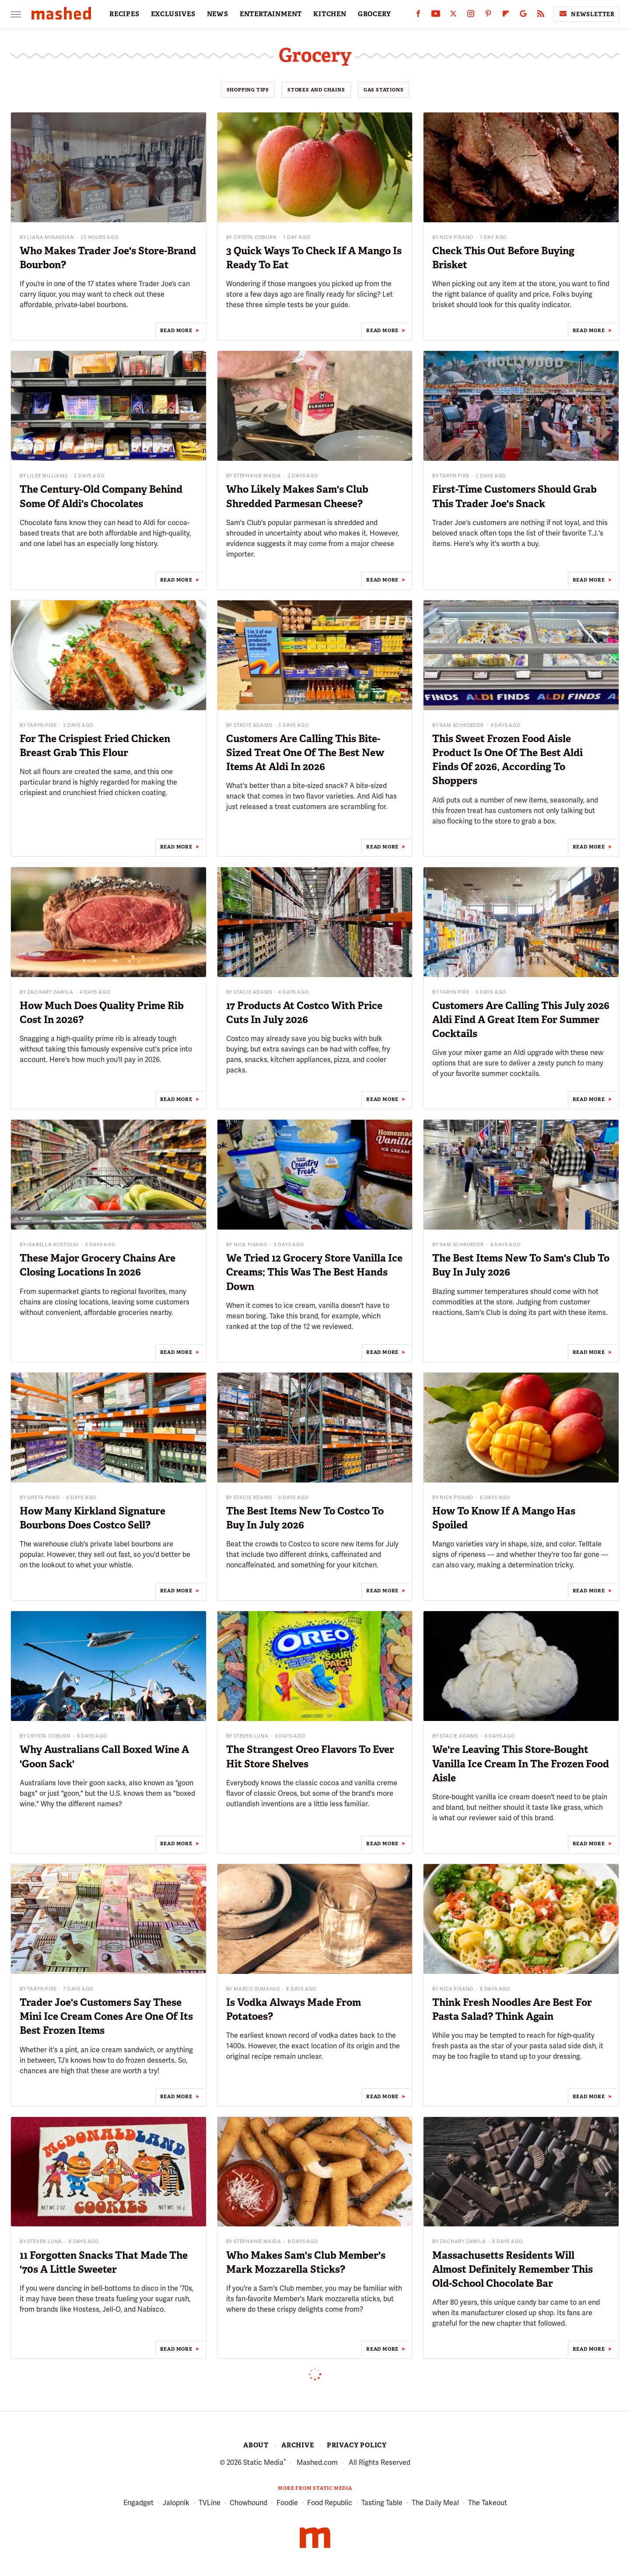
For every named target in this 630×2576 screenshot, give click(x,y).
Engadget (138, 2502)
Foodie (287, 2502)
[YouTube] (435, 15)
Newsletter (586, 14)
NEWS (217, 14)
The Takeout (487, 2502)
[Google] (523, 15)
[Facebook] (418, 15)
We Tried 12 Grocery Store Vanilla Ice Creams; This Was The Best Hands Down (314, 1272)
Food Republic (329, 2502)
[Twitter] (453, 15)
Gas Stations (384, 90)
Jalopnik (176, 2502)
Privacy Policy (357, 2445)
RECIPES (124, 14)
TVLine (209, 2502)
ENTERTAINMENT (271, 14)
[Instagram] (471, 15)
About (256, 2445)
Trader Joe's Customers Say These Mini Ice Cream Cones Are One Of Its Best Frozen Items (106, 2016)
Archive (297, 2445)
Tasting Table (381, 2502)
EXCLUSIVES (173, 14)
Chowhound (248, 2502)
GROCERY (374, 14)
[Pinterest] (488, 15)
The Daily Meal (435, 2502)
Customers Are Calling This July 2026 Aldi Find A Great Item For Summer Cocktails (520, 1019)
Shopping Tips (248, 90)
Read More (176, 330)
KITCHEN (329, 14)
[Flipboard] (505, 15)
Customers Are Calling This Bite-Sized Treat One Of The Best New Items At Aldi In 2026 (305, 752)
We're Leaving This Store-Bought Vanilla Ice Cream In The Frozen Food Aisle (520, 1763)
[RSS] (541, 15)
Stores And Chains (316, 90)
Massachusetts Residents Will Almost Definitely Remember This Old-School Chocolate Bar (512, 2269)
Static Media (263, 2462)
